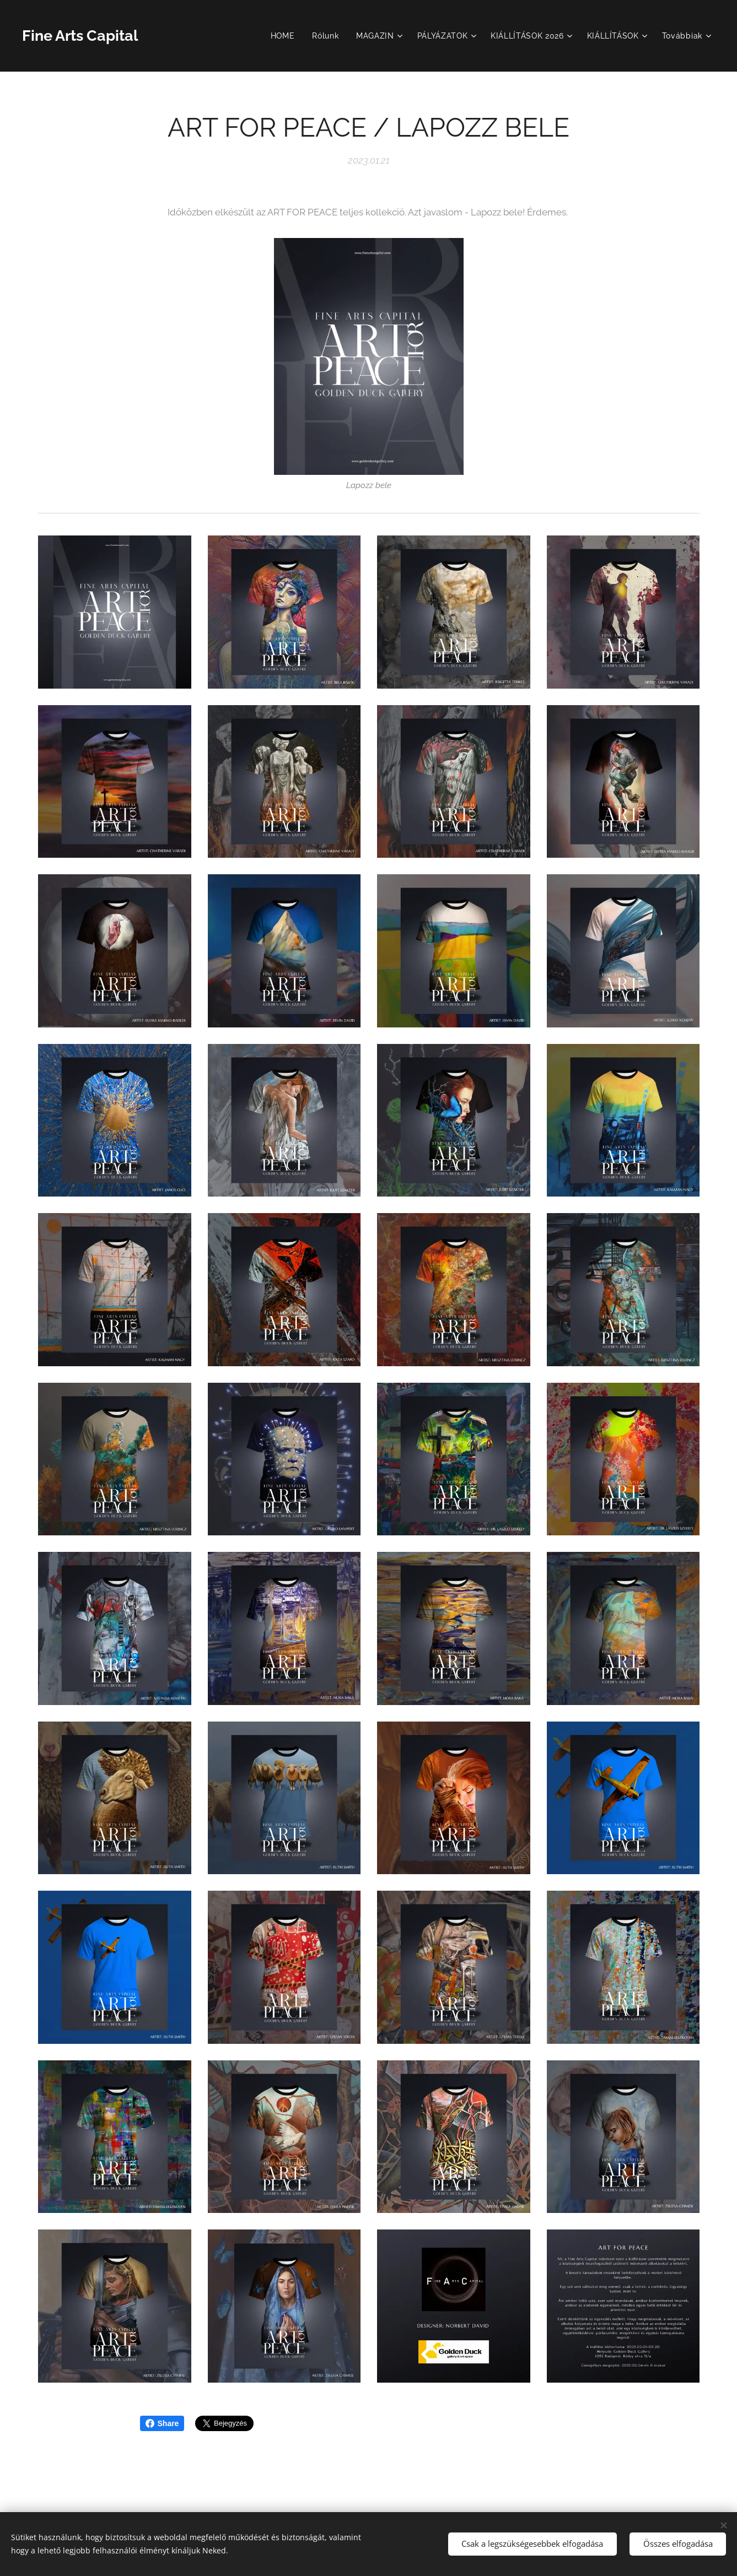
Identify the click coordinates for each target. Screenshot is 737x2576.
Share (162, 2423)
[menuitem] (284, 36)
